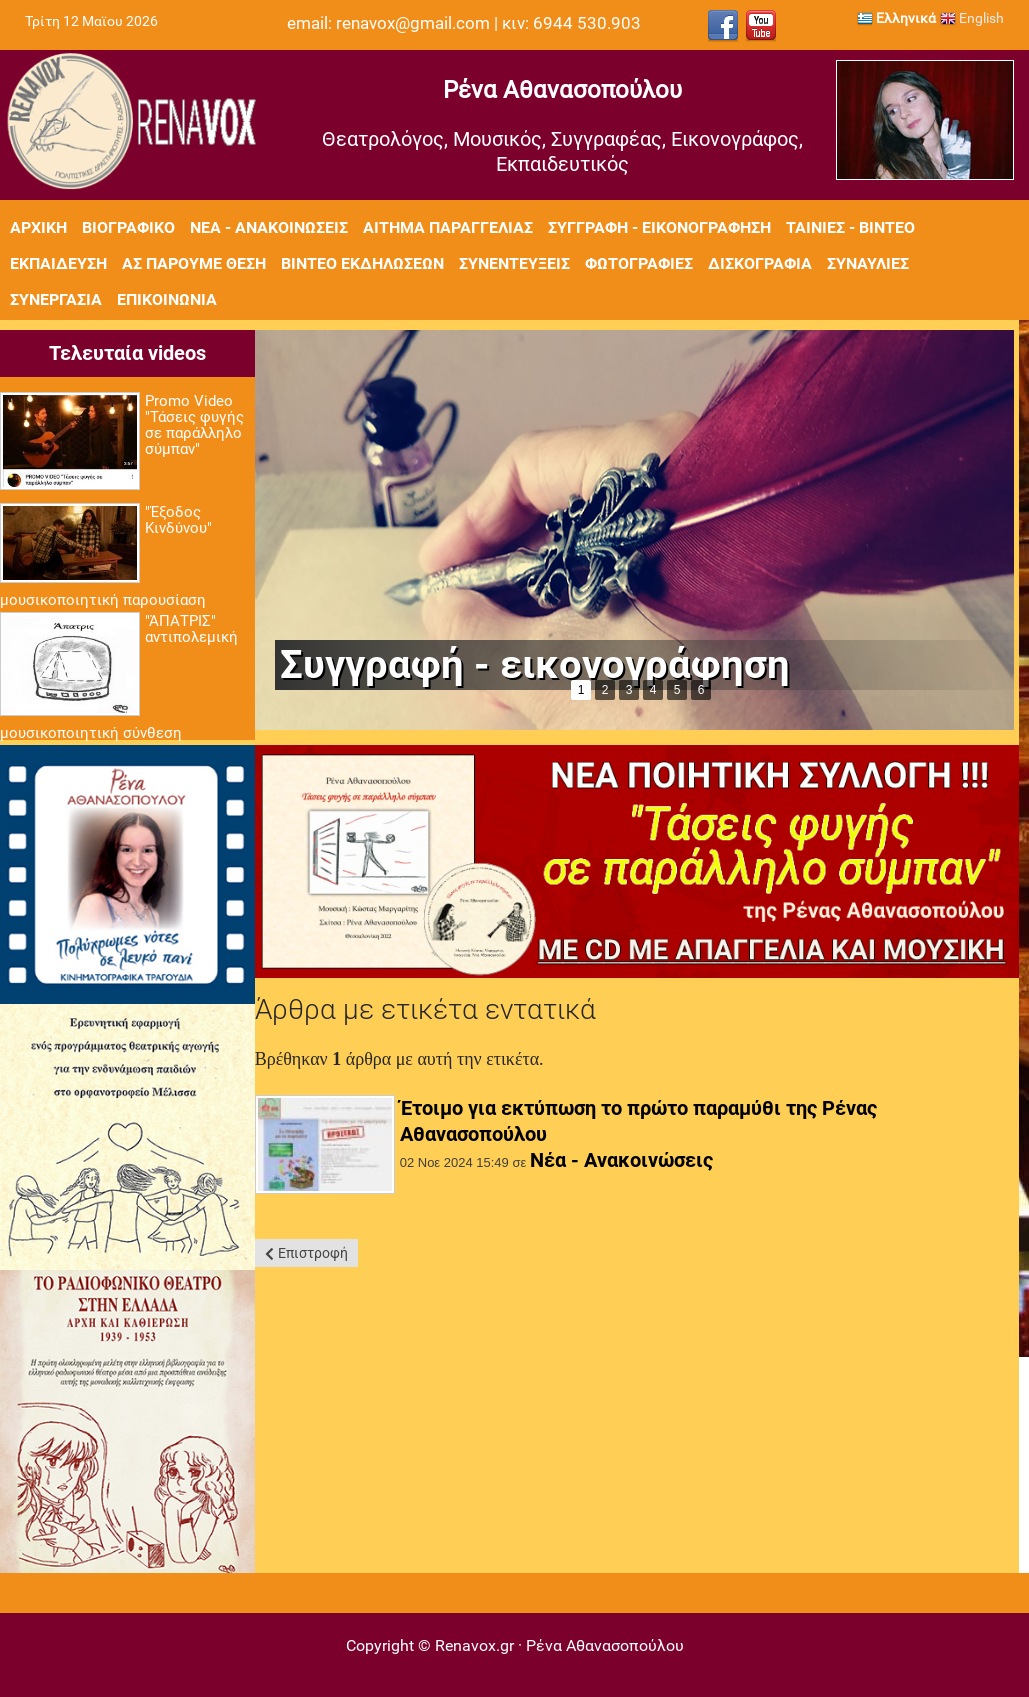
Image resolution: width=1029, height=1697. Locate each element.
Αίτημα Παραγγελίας (448, 227)
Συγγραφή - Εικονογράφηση (659, 227)
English (972, 18)
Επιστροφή (313, 1253)
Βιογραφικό (128, 227)
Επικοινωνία (167, 299)
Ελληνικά (896, 18)
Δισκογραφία (760, 263)
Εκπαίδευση (58, 263)
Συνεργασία (56, 299)
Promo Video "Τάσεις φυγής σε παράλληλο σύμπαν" (194, 425)
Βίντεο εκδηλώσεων (362, 263)
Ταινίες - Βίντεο (850, 227)
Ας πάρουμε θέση (194, 263)
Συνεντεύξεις (514, 263)
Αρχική (38, 227)
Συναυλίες (868, 263)
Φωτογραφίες (639, 263)
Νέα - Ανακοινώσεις (269, 227)
